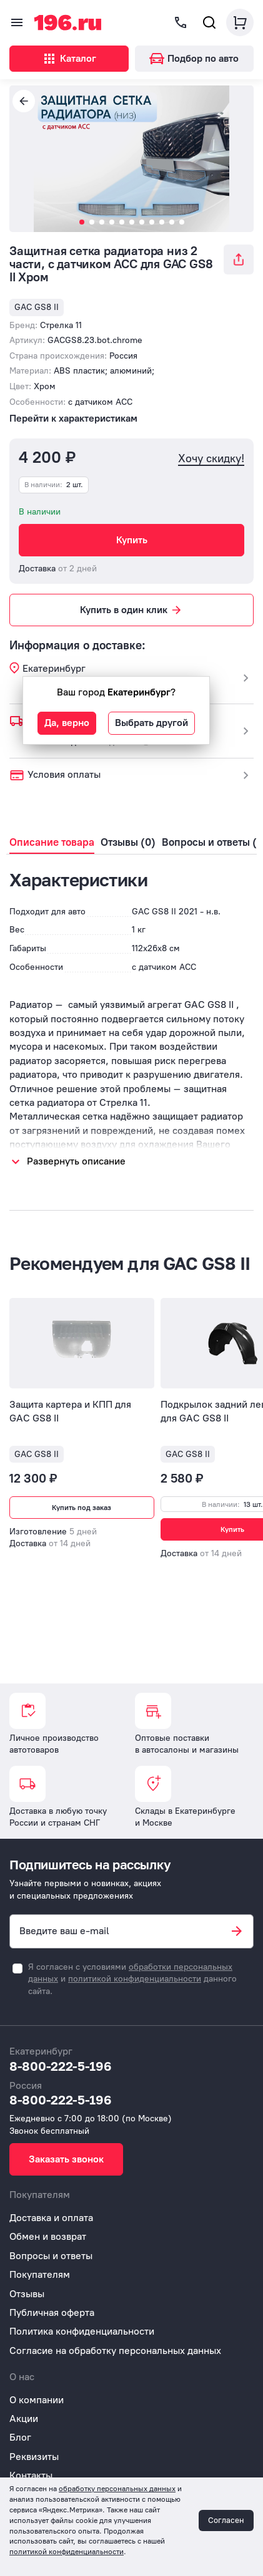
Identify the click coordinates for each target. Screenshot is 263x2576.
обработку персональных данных (117, 2488)
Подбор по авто (194, 58)
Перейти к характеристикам (73, 418)
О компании (36, 2400)
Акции (23, 2418)
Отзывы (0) (128, 842)
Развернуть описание (76, 1161)
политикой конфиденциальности (134, 1978)
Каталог (69, 58)
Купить (131, 540)
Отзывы (26, 2294)
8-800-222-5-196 (60, 2066)
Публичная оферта (51, 2312)
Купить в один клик (131, 610)
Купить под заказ (81, 1507)
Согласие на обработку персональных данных (115, 2350)
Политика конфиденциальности (81, 2331)
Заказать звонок (66, 2159)
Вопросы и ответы (50, 2256)
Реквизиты (34, 2456)
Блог (20, 2437)
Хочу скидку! (211, 458)
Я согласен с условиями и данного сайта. (132, 1979)
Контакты (30, 2475)
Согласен (226, 2520)
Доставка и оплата (51, 2218)
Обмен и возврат (47, 2236)
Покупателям (39, 2274)
